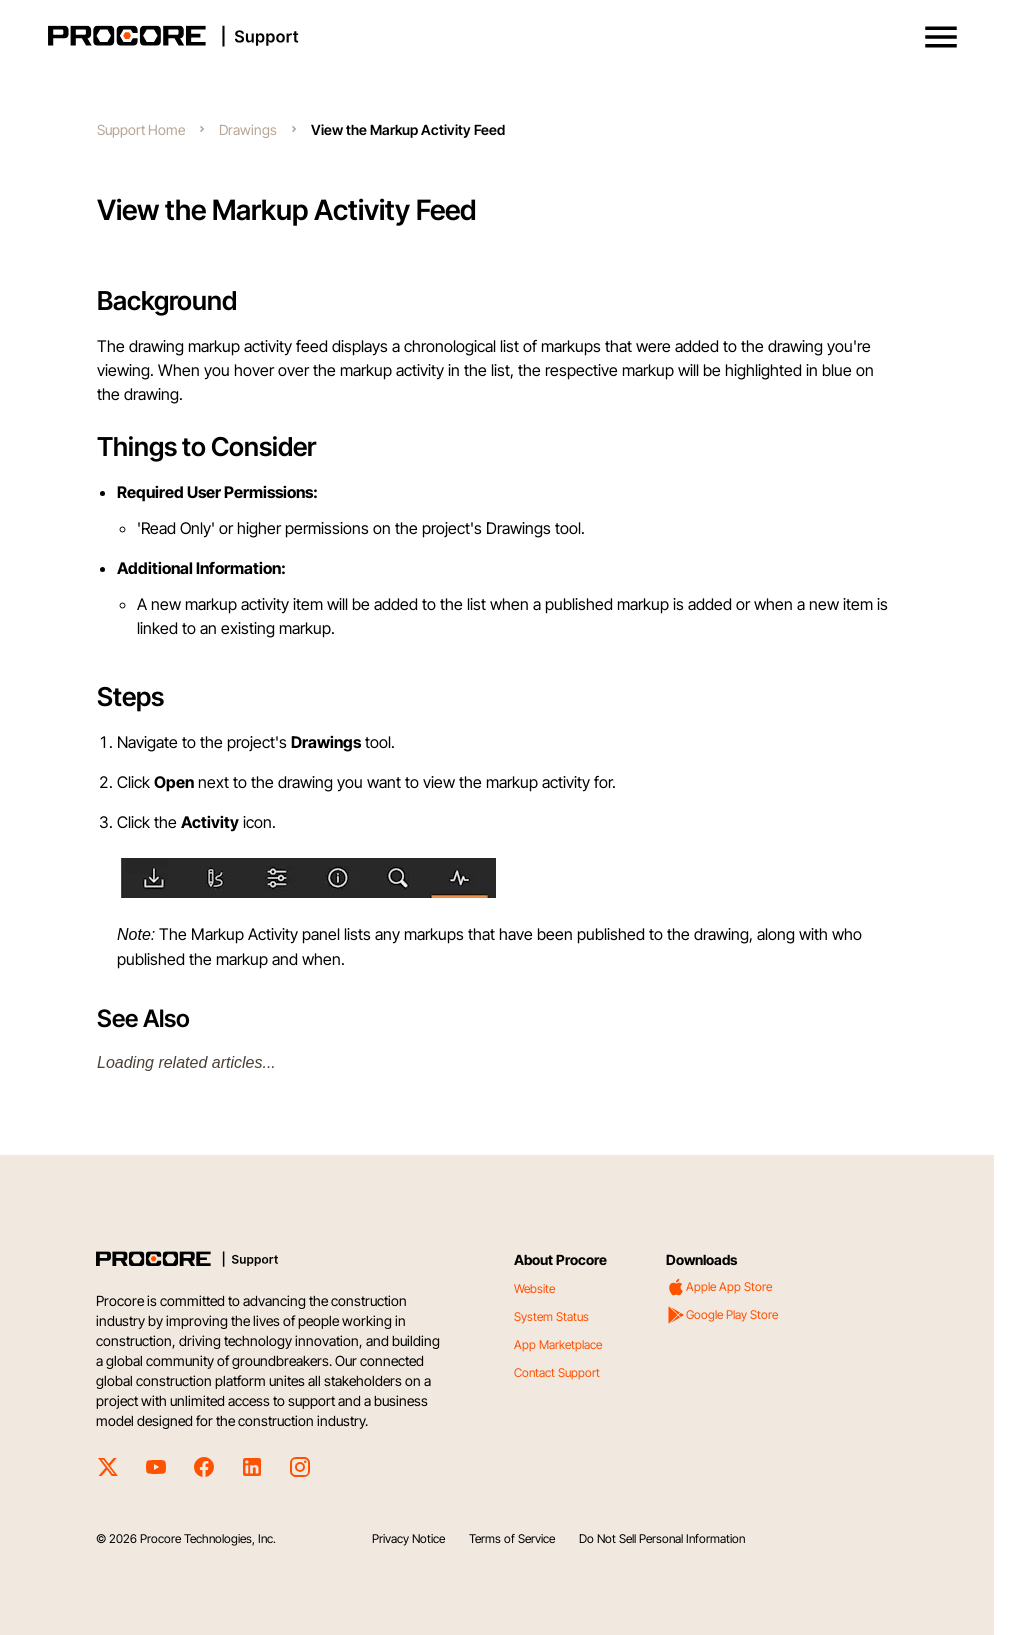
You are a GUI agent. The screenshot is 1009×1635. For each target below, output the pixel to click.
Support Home (141, 129)
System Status (551, 1316)
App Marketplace (558, 1344)
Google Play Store (722, 1315)
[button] (941, 37)
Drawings (248, 129)
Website (534, 1288)
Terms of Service (512, 1538)
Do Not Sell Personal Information (662, 1538)
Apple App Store (719, 1287)
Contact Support (557, 1372)
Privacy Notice (408, 1538)
